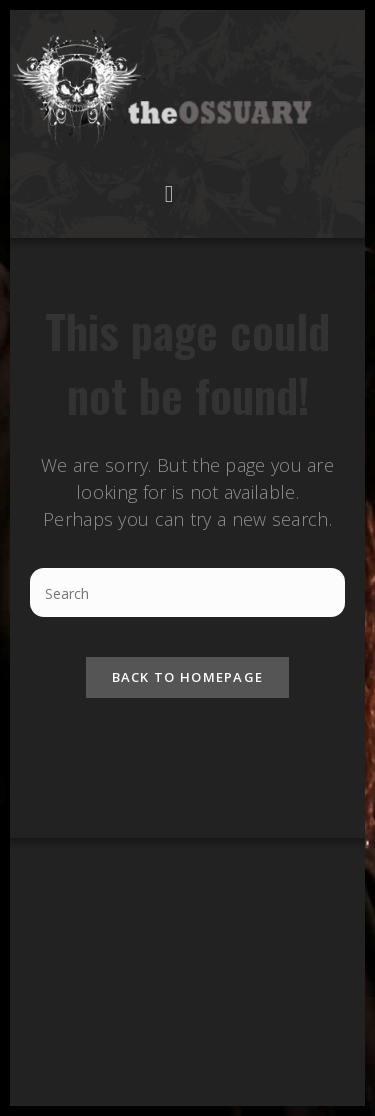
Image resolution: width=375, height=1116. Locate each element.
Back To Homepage (188, 677)
